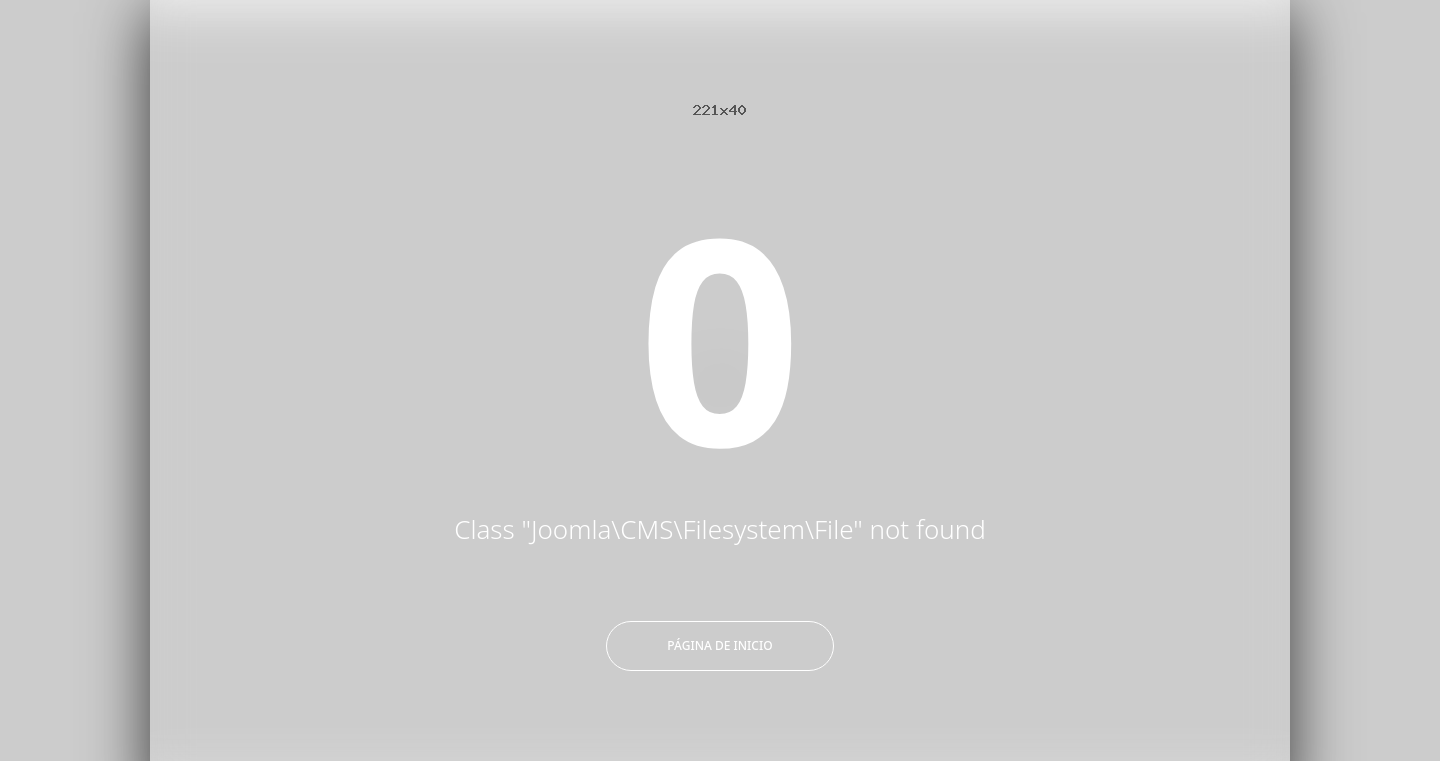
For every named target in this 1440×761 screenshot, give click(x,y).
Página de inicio (719, 645)
